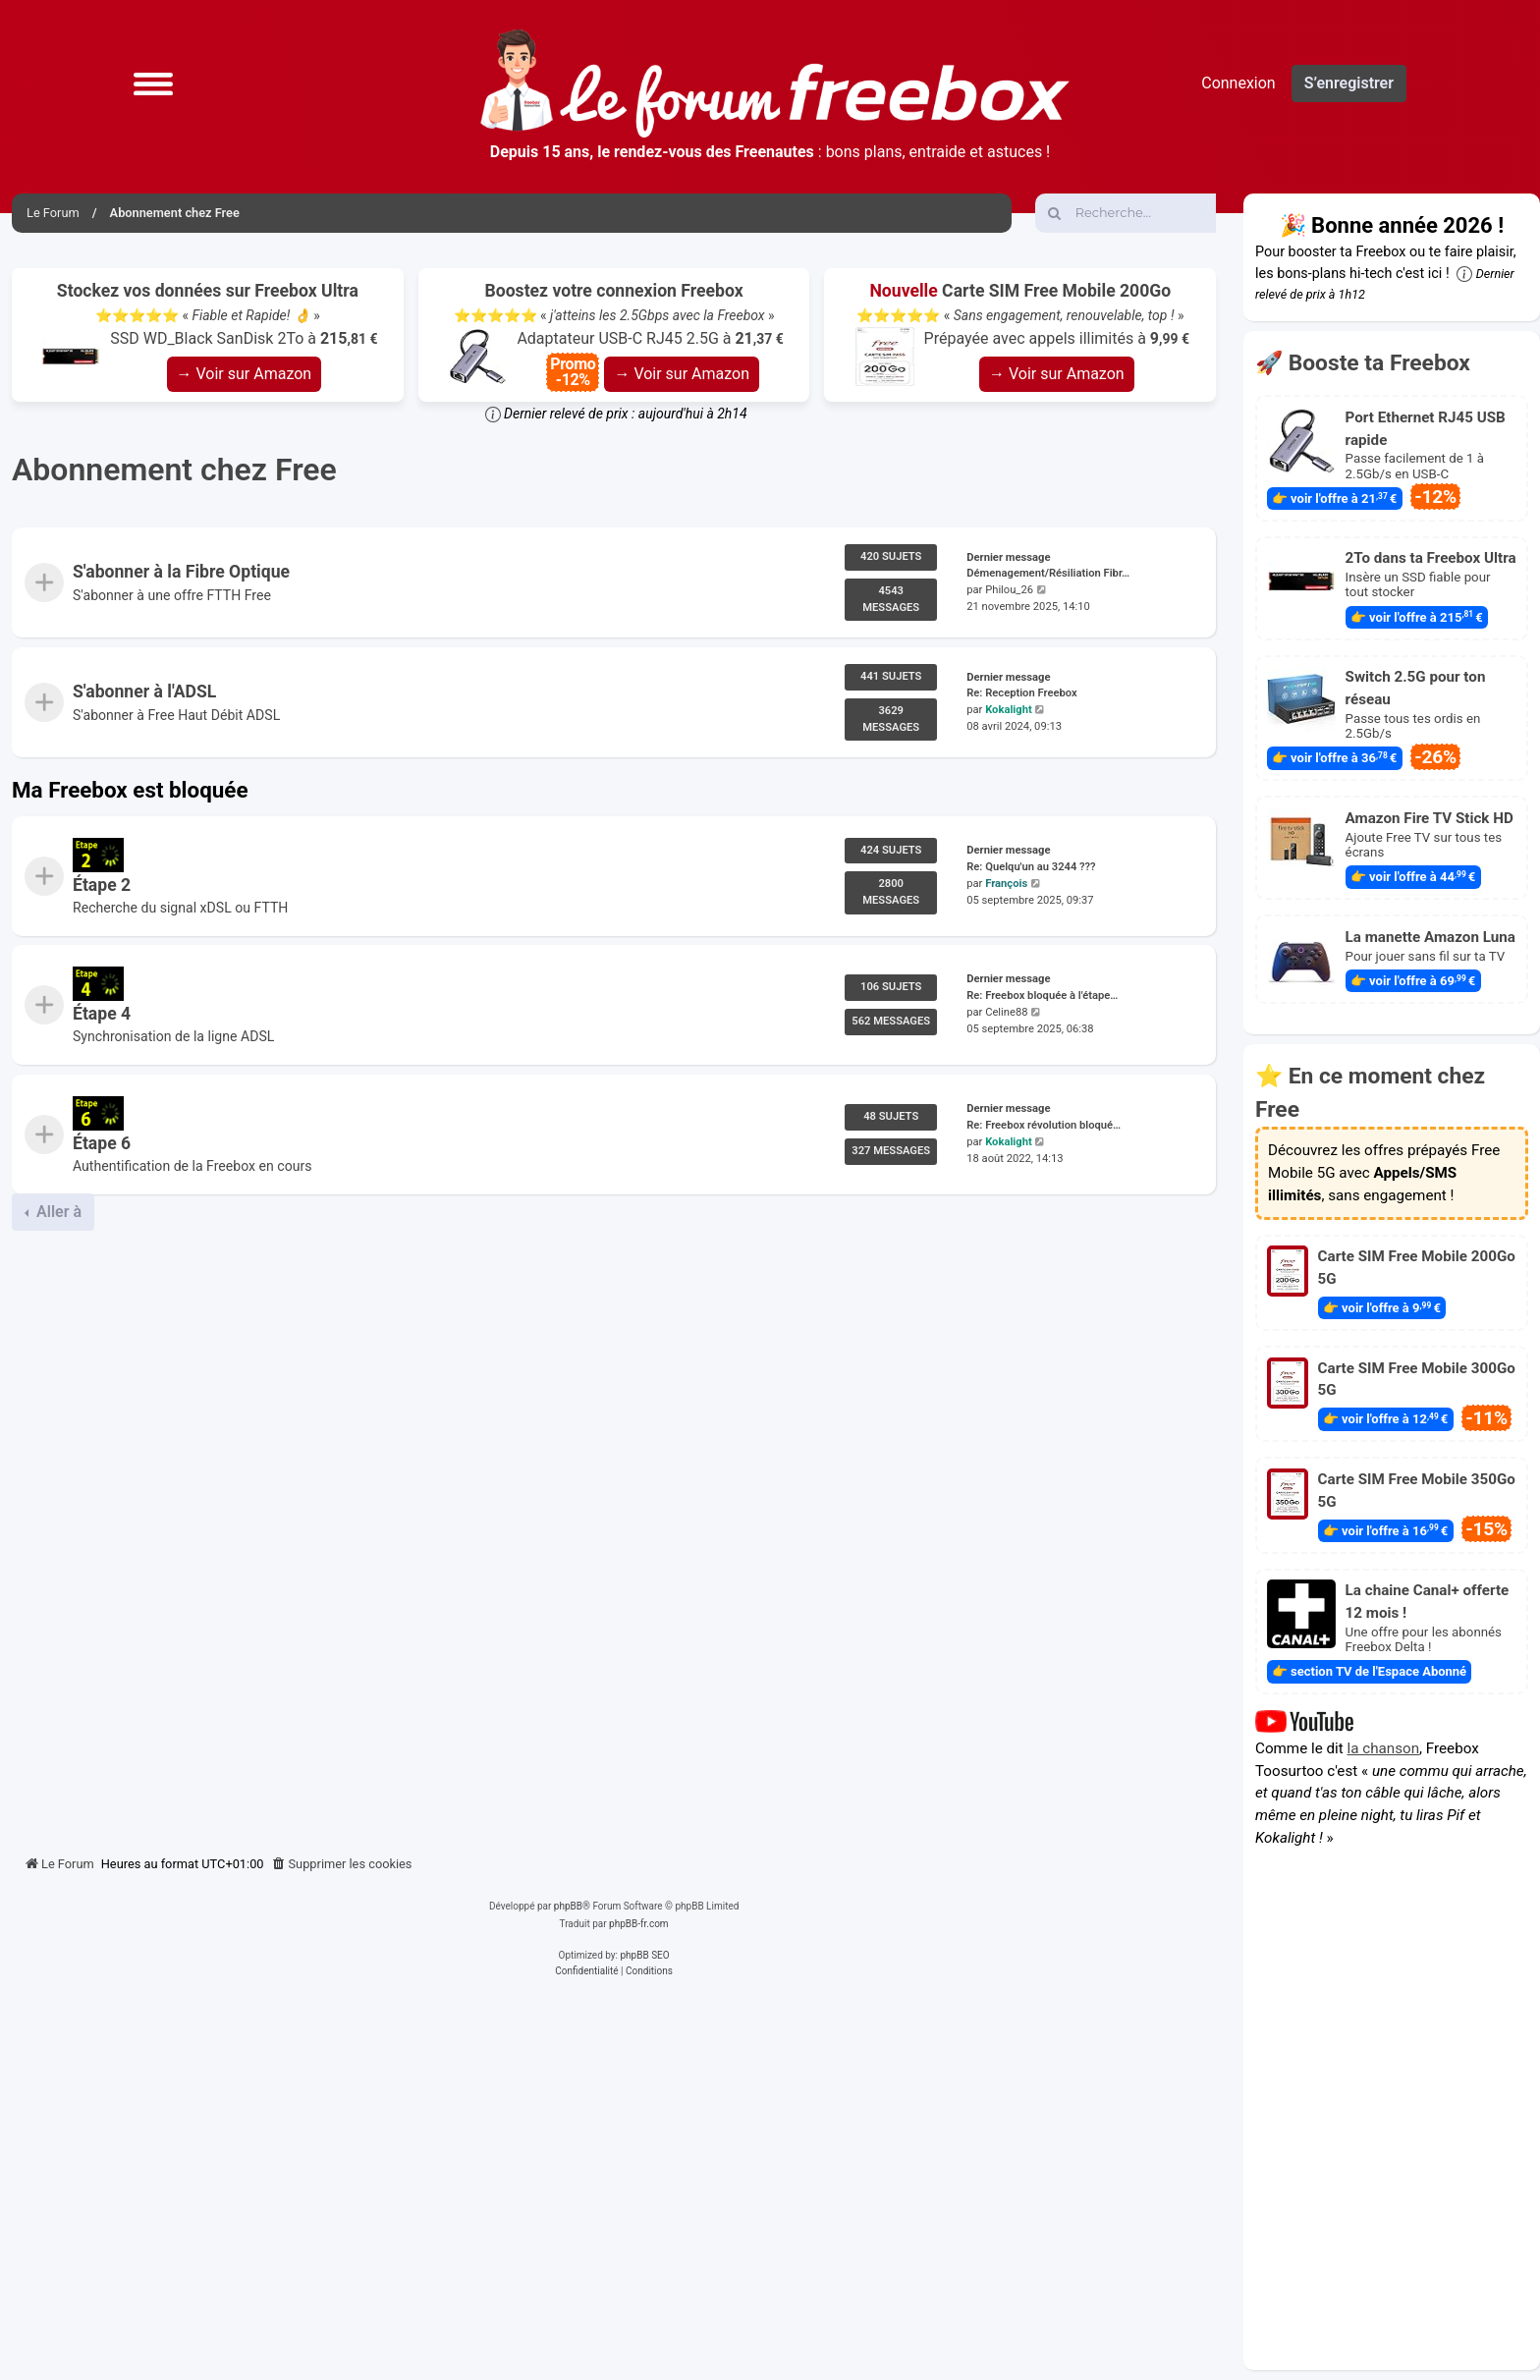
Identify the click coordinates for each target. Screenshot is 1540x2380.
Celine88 (1006, 1012)
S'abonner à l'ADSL (144, 692)
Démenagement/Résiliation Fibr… (1047, 573)
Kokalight (1008, 710)
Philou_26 (1009, 589)
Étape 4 (102, 1014)
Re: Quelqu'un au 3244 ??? (1030, 866)
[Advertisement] (614, 1535)
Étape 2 (102, 885)
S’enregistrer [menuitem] (1349, 83)
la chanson (1384, 1748)
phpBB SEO (644, 1955)
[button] (153, 83)
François (1006, 883)
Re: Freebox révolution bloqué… (1043, 1125)
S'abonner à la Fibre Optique (181, 571)
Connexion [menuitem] (1238, 83)
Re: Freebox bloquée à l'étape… (1042, 995)
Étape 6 (102, 1143)
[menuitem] (341, 1864)
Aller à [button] (57, 1211)
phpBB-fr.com (639, 1923)
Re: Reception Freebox (1021, 694)
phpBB (568, 1906)
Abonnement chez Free (174, 469)
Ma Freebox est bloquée (130, 790)
